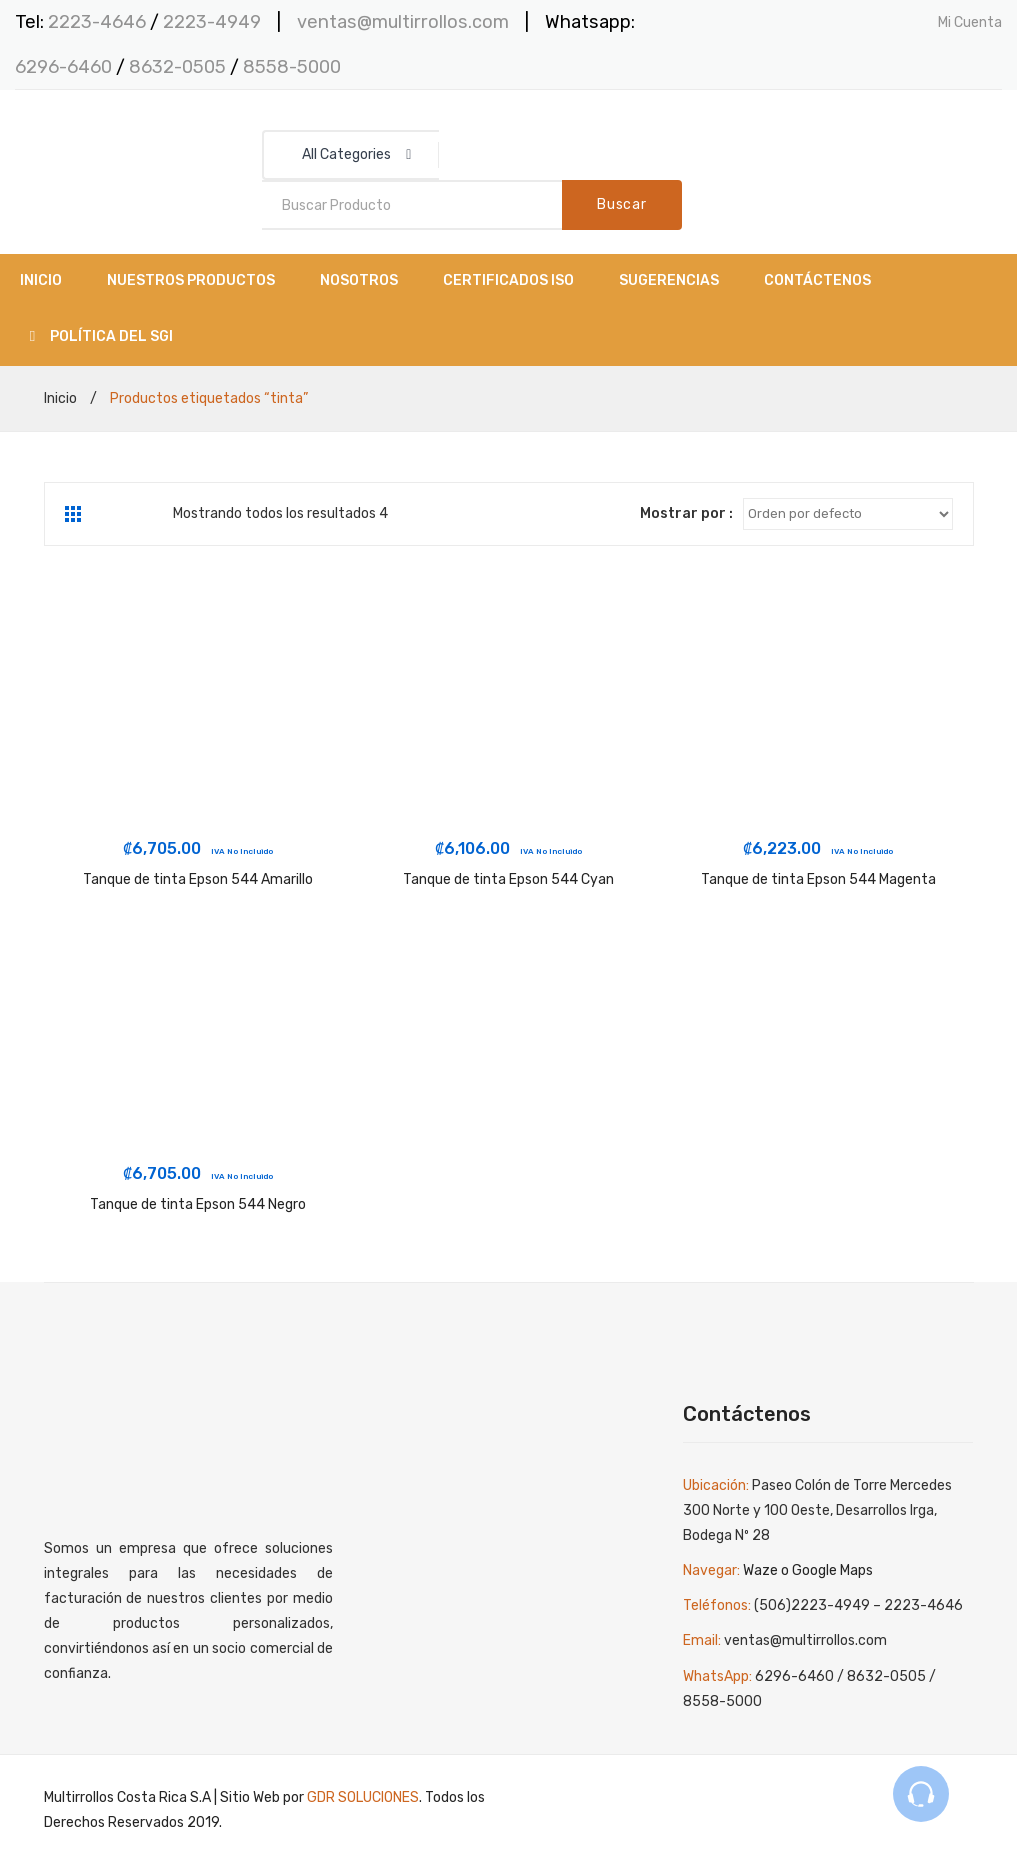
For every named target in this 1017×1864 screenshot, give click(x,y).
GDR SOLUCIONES (363, 1797)
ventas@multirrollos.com (403, 22)
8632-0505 (179, 67)
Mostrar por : (686, 513)
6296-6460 (63, 67)
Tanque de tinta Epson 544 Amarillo (198, 879)
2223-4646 (97, 22)
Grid (75, 514)
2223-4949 (212, 22)
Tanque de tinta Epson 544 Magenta (818, 879)
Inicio (60, 398)
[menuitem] (41, 282)
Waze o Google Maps (808, 1570)
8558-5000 (292, 67)
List (104, 514)
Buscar (621, 204)
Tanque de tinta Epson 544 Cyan (508, 879)
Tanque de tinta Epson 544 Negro (198, 1204)
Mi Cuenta (970, 22)
